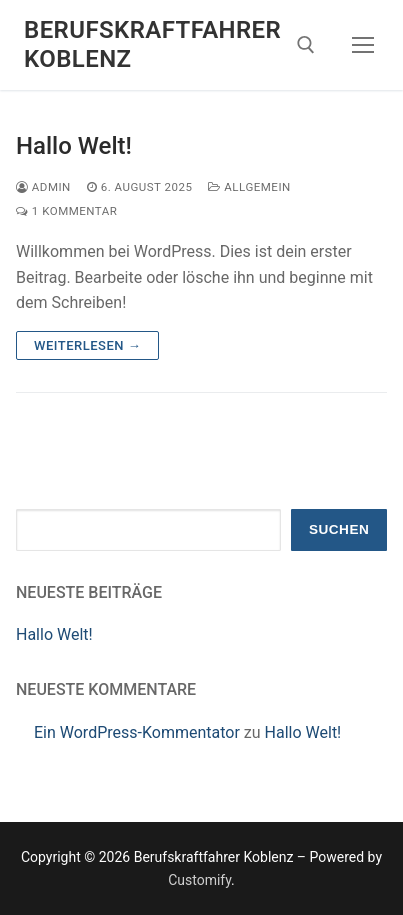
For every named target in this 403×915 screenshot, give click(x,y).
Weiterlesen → (87, 345)
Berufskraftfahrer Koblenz (152, 44)
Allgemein (249, 187)
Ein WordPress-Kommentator (137, 732)
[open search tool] (306, 45)
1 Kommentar (66, 211)
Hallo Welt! (74, 146)
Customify (199, 880)
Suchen (339, 529)
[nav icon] (363, 45)
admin (43, 187)
